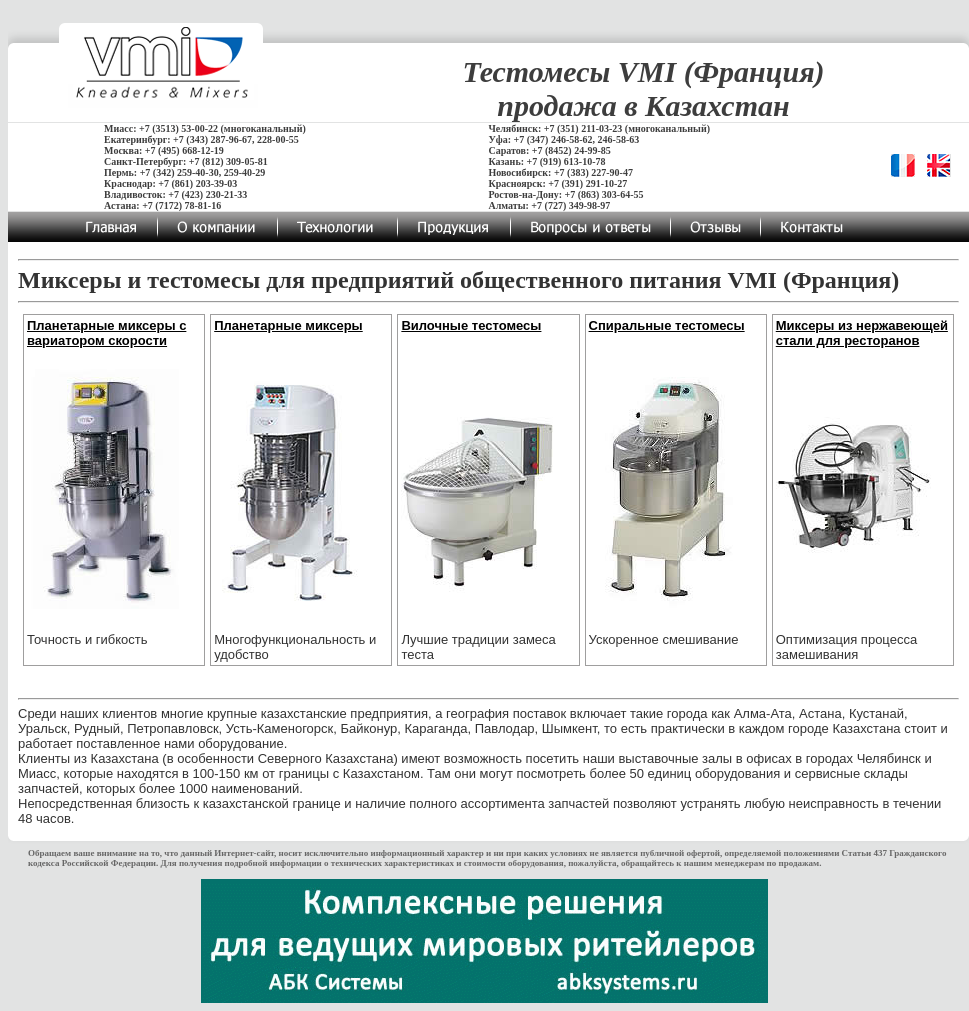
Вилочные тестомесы (471, 325)
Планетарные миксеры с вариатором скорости (106, 333)
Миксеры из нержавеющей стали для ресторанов (862, 333)
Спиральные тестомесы (667, 325)
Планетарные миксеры (288, 325)
